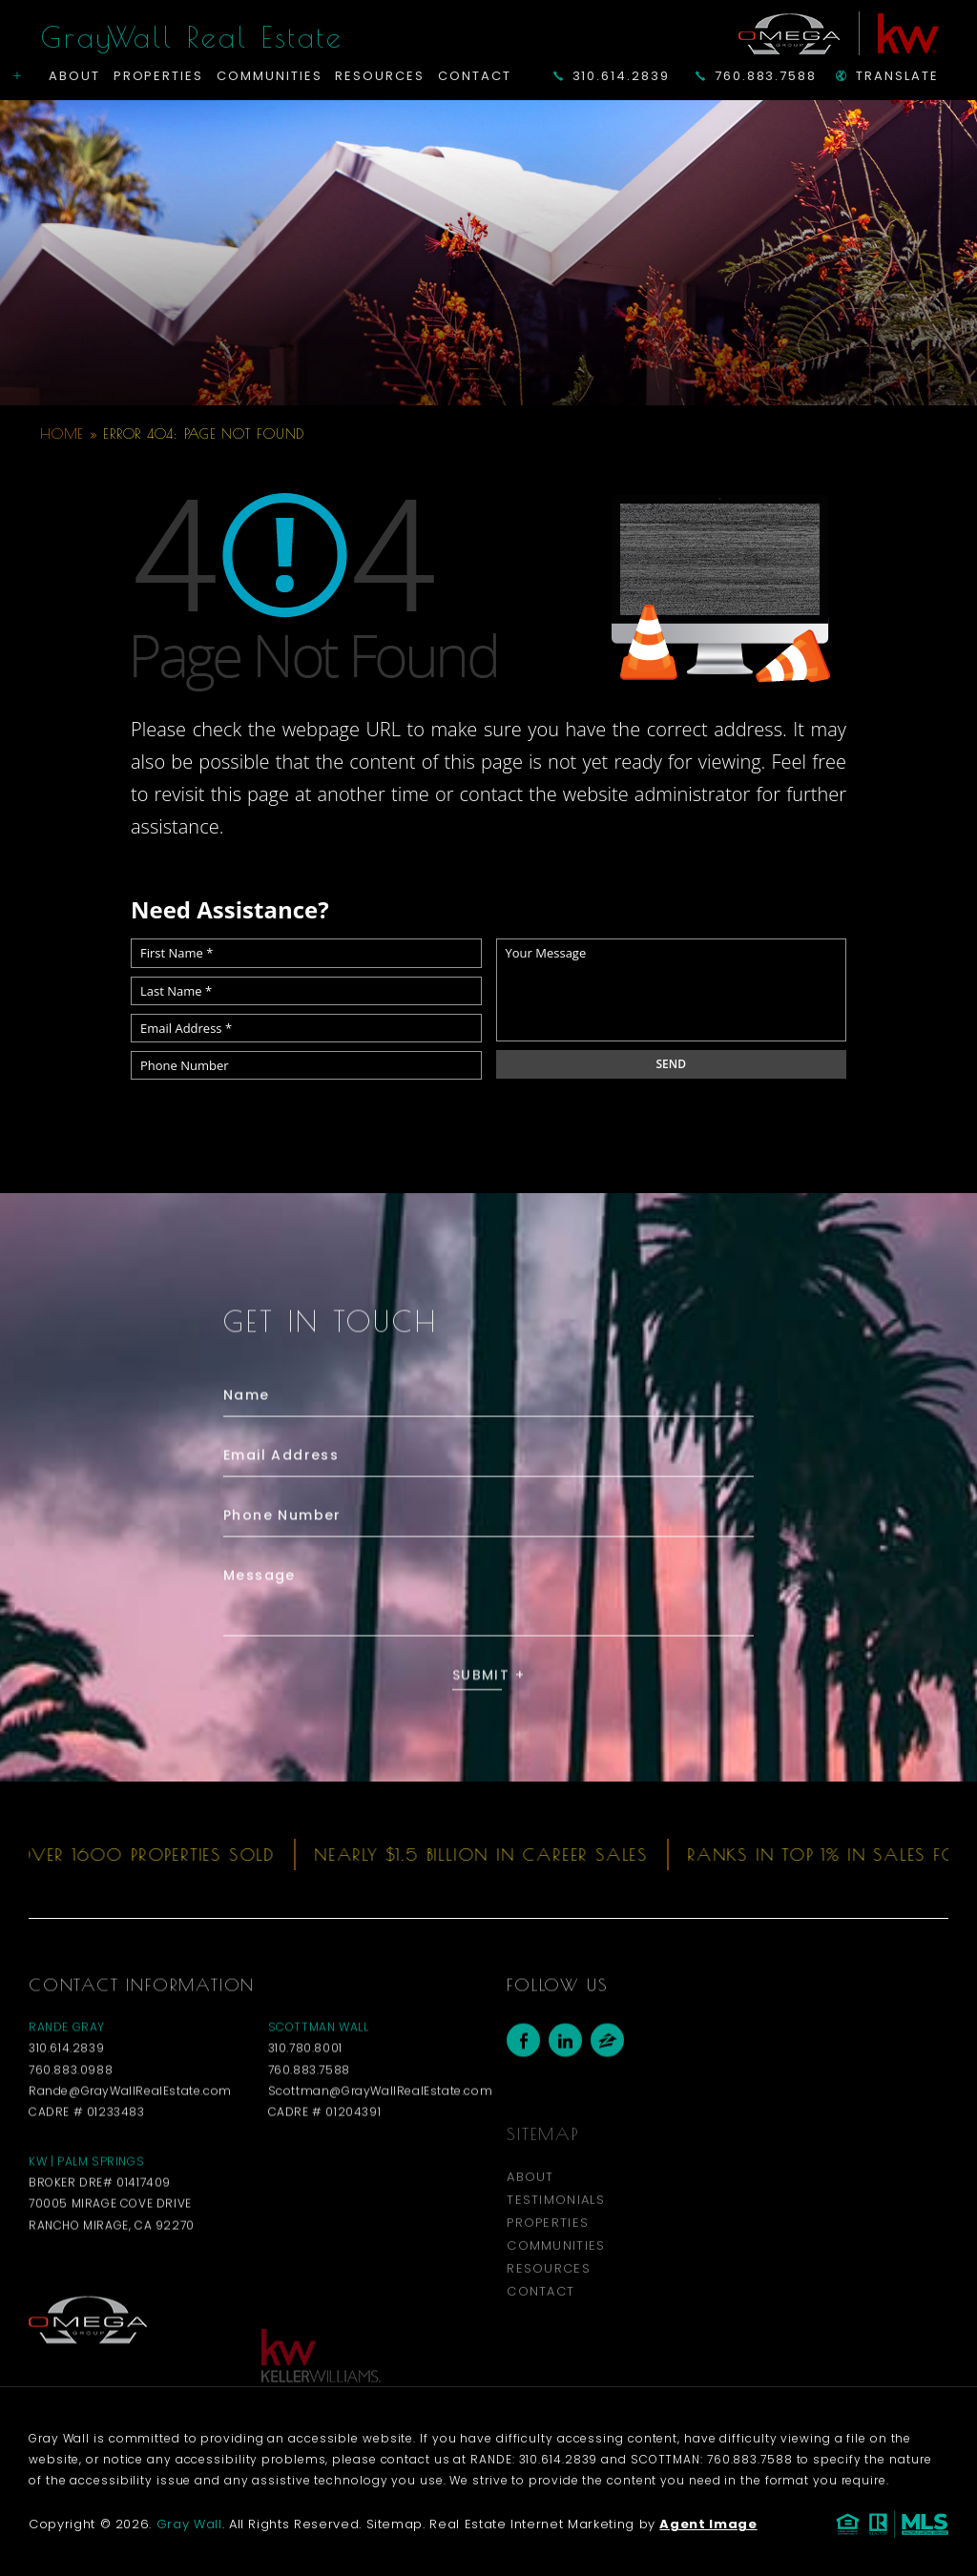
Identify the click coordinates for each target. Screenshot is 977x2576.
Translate (887, 76)
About (74, 76)
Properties (159, 76)
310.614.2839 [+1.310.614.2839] (611, 76)
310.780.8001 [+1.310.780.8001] (305, 2091)
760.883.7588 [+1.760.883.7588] (756, 76)
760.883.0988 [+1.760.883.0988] (71, 2112)
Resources (380, 76)
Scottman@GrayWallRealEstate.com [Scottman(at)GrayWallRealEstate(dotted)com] (380, 2133)
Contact (474, 76)
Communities (269, 76)
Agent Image (708, 2524)
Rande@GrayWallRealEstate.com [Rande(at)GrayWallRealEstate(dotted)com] (130, 2133)
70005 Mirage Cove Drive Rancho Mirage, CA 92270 (112, 2257)
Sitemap (395, 2524)
